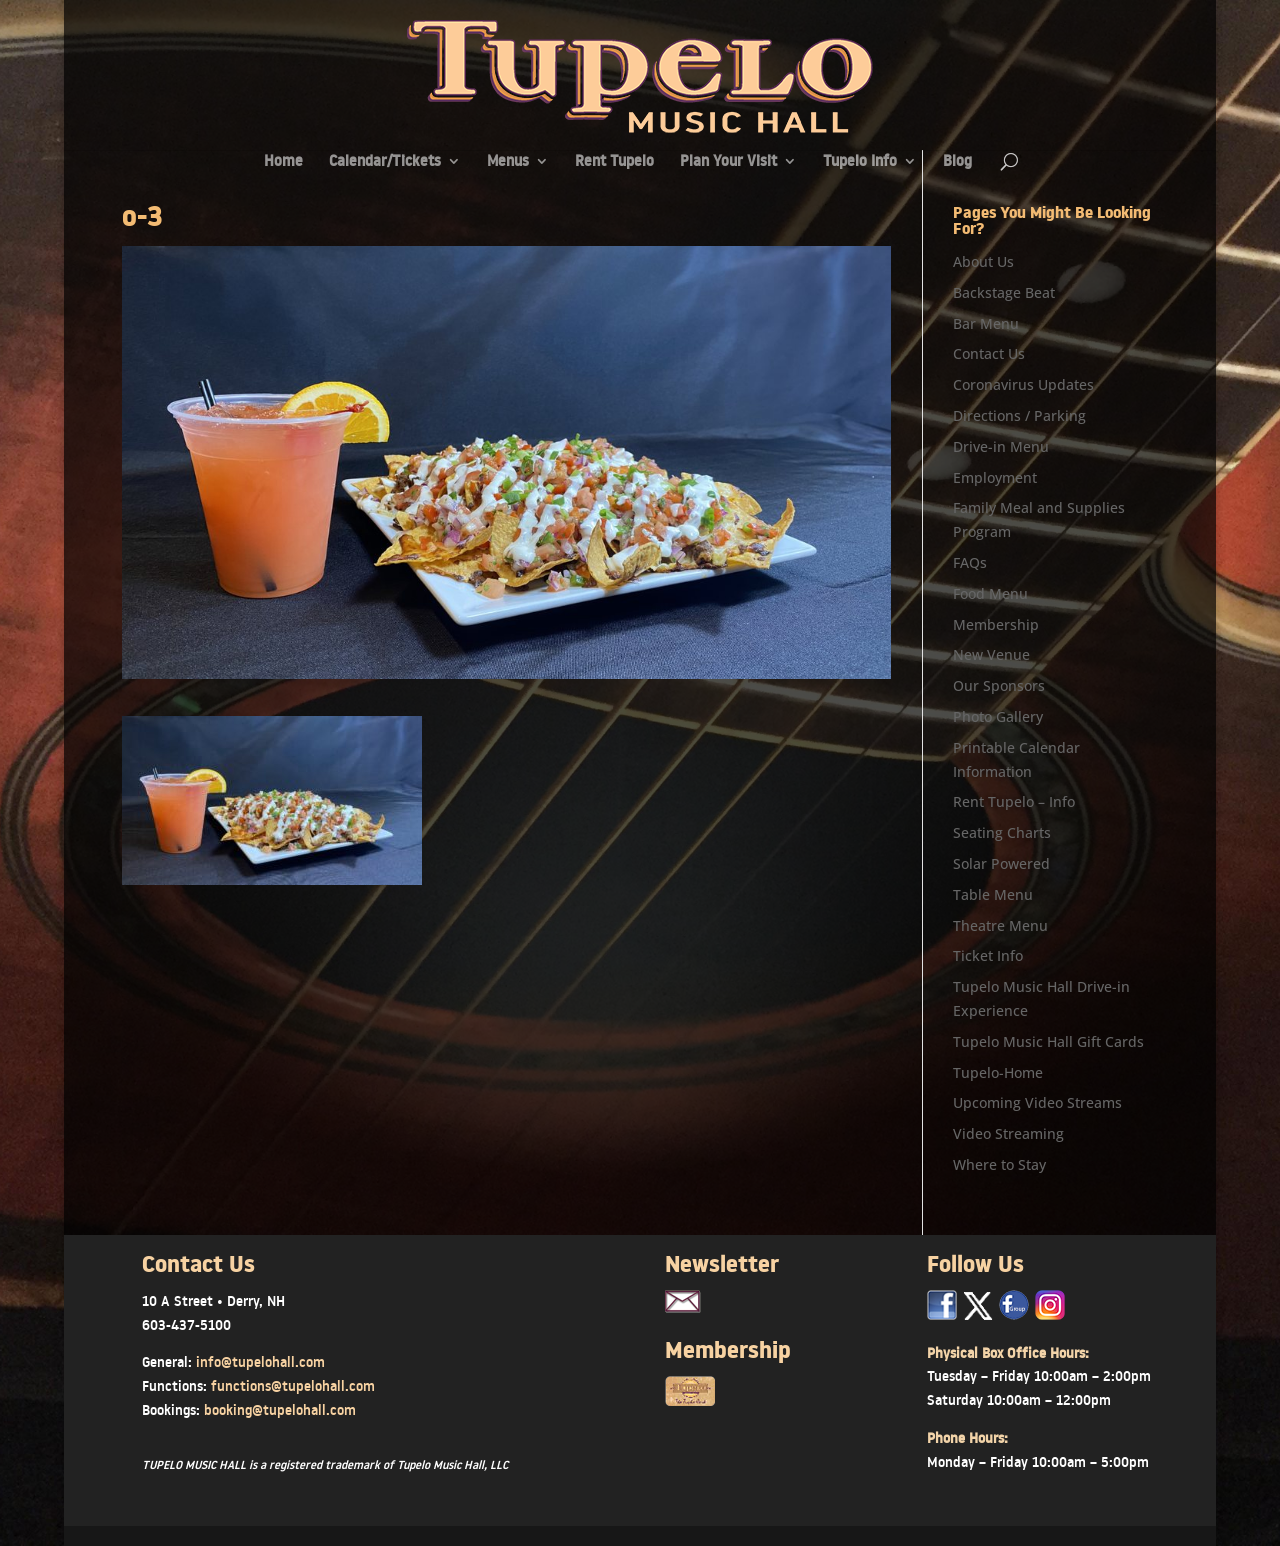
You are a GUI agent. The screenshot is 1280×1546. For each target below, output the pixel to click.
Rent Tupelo (614, 162)
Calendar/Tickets (385, 162)
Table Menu (993, 894)
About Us (983, 261)
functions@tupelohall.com (293, 1386)
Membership (996, 624)
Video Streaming (1008, 1133)
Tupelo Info (860, 162)
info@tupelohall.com (260, 1362)
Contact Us (989, 353)
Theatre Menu (1000, 925)
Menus (508, 162)
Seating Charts (1002, 832)
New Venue (991, 654)
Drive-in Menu (1001, 446)
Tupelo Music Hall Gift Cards (1048, 1041)
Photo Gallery (998, 716)
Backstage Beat (1004, 292)
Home (283, 162)
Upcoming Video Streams (1037, 1102)
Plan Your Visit (728, 162)
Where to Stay (999, 1164)
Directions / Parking (1019, 415)
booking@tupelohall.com (280, 1410)
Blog (957, 162)
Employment (995, 477)
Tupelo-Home (998, 1072)
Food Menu (990, 593)
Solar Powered (1001, 863)
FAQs (970, 562)
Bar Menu (986, 323)
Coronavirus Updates (1023, 384)
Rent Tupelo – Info (1014, 801)
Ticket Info (988, 955)
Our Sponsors (999, 685)
